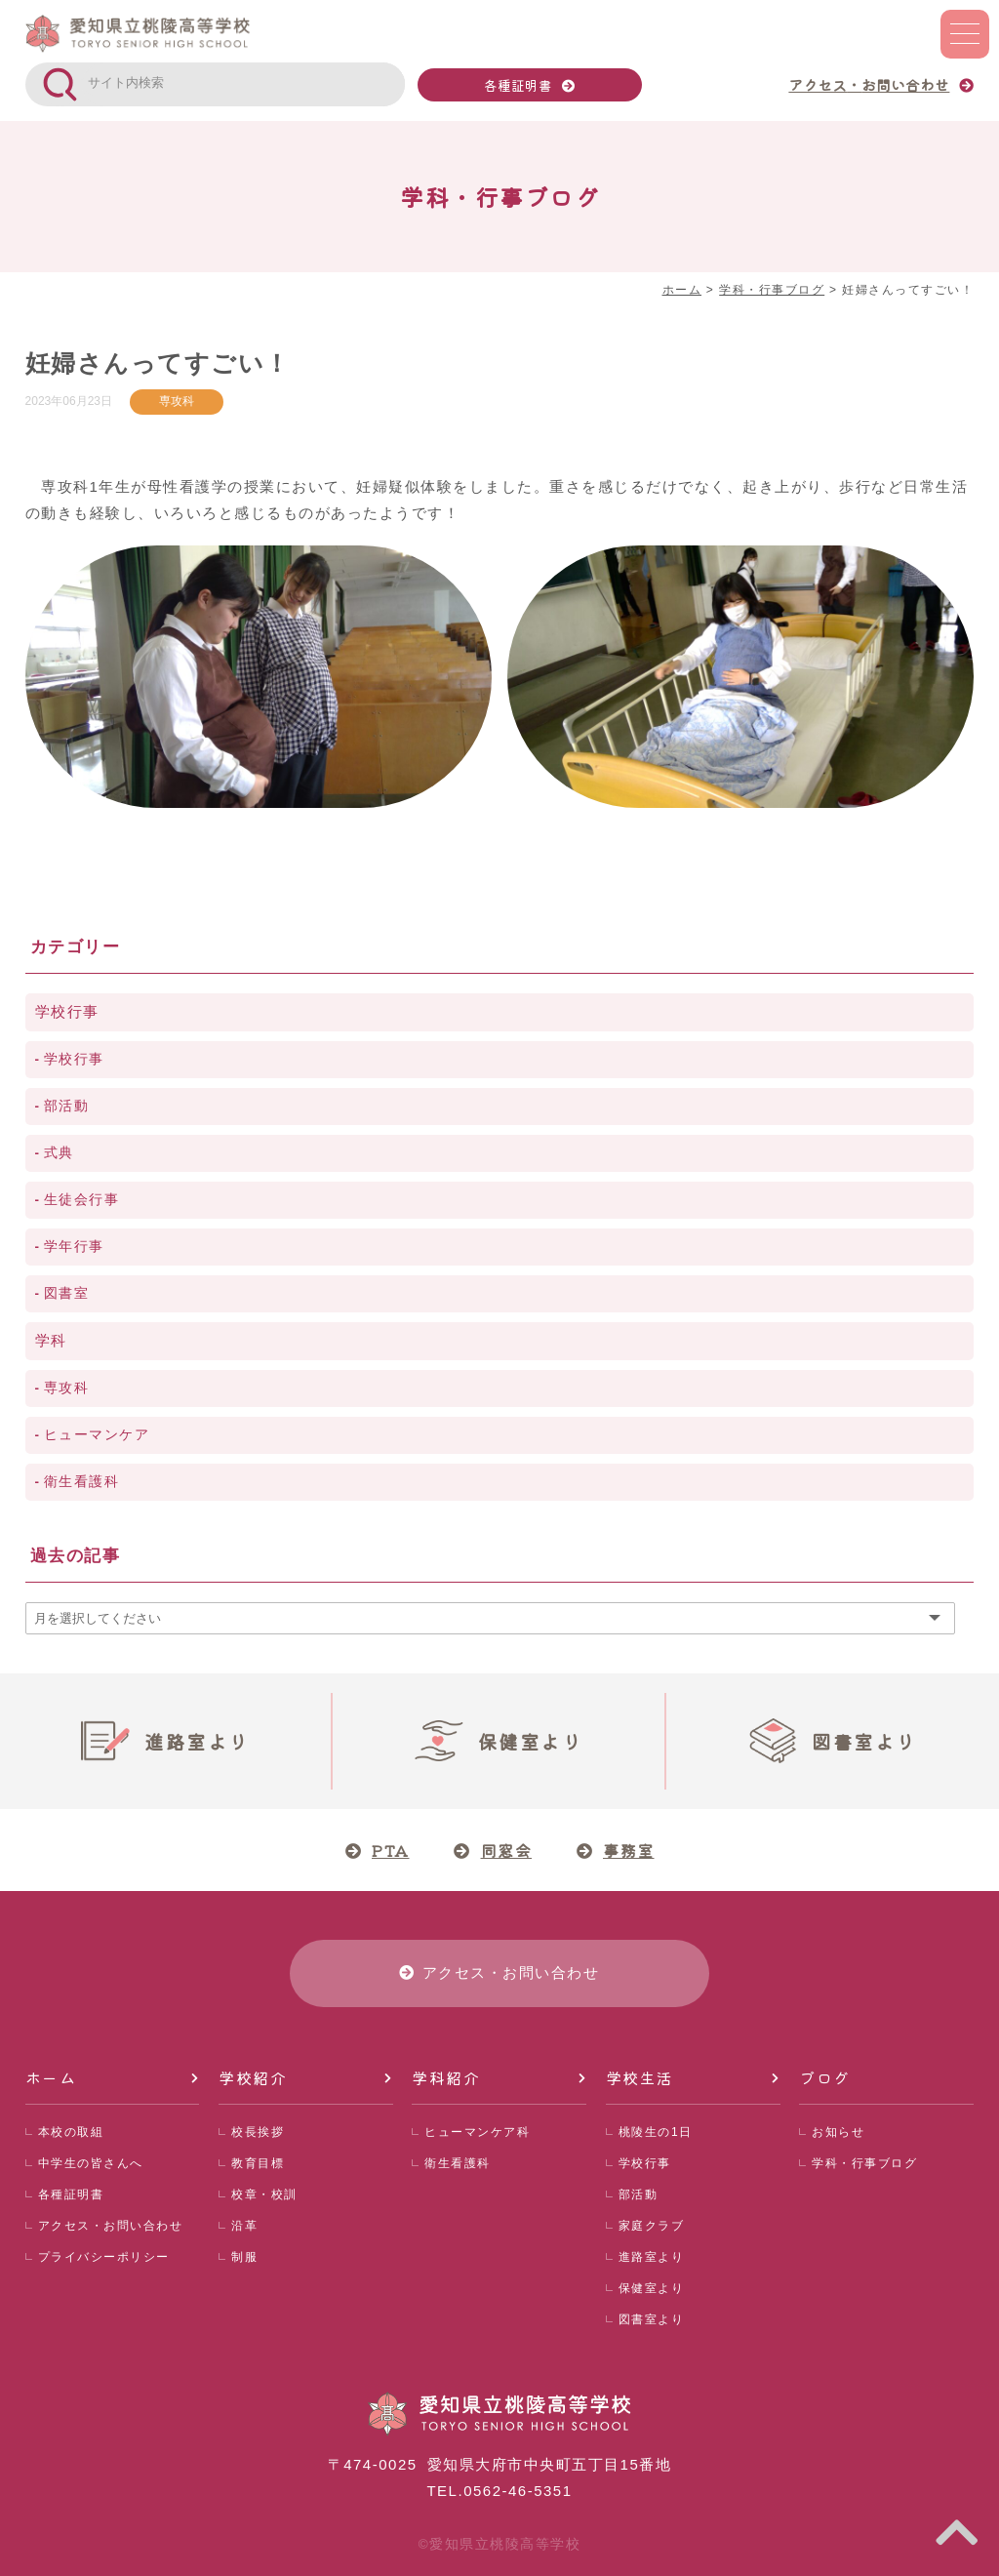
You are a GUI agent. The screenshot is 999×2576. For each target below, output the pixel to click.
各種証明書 (518, 85)
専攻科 (176, 401)
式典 (59, 1153)
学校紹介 (253, 2077)
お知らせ (838, 2132)
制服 (244, 2257)
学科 (51, 1340)
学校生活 (640, 2077)
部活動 (67, 1106)
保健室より (652, 2288)
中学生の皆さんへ (90, 2163)
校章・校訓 (264, 2194)
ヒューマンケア (97, 1435)
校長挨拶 (257, 2132)
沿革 (244, 2226)
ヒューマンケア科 (477, 2132)
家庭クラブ (652, 2226)
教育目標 (257, 2163)
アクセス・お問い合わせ (110, 2226)
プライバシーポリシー (104, 2257)
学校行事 (67, 1011)
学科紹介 (446, 2077)
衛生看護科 (82, 1481)
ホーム (51, 2077)
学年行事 (74, 1246)
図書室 (67, 1293)
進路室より (652, 2257)
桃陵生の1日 (656, 2132)
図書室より (652, 2319)
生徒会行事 (82, 1199)
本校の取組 (71, 2132)
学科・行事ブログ (864, 2163)
